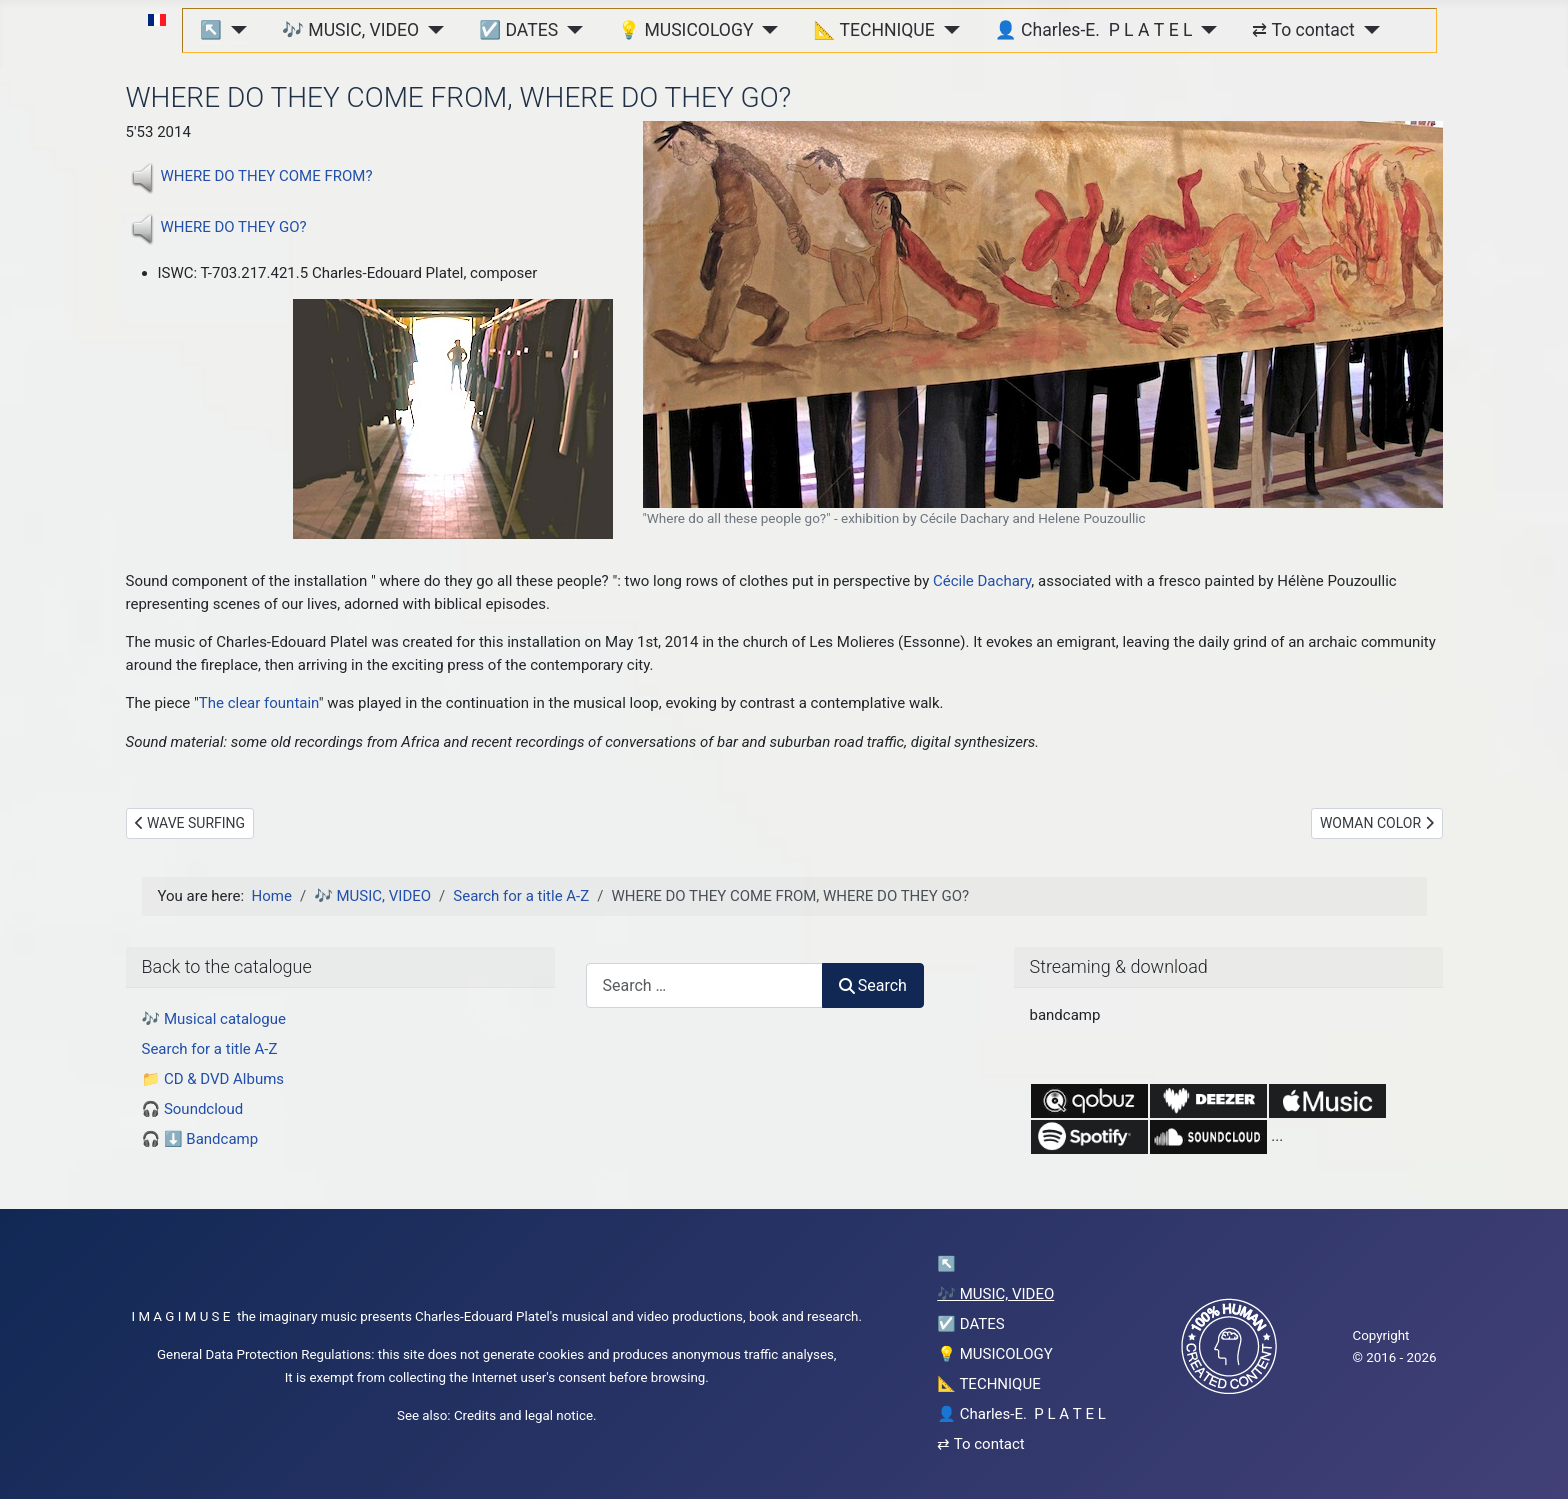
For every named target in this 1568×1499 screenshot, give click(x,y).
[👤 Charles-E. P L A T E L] (1204, 30)
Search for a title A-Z (210, 1049)
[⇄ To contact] (1367, 30)
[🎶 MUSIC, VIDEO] (431, 30)
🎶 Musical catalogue (214, 1019)
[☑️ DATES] (570, 30)
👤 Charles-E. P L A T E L (1094, 30)
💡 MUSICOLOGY (685, 30)
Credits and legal (503, 1415)
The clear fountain (259, 703)
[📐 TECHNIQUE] (947, 30)
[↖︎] (234, 30)
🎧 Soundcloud (193, 1109)
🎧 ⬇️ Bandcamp (200, 1139)
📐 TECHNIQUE (874, 30)
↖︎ (211, 30)
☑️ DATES (518, 30)
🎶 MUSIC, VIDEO (350, 30)
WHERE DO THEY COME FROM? (267, 176)
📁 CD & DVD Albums (213, 1079)
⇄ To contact (1303, 30)
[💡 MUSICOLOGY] (766, 30)
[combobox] (704, 985)
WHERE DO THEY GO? (234, 227)
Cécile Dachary (982, 581)
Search (873, 985)
